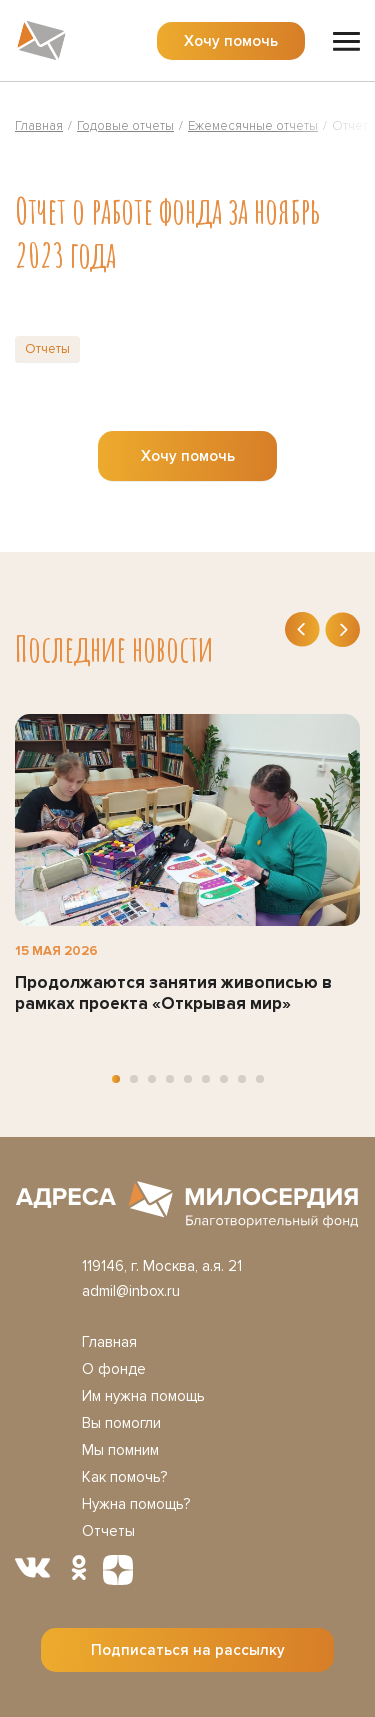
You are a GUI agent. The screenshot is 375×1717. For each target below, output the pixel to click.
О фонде (114, 1369)
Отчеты (47, 349)
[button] (116, 1079)
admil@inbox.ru (131, 1291)
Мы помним (120, 1450)
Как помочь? (124, 1477)
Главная (109, 1342)
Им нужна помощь (143, 1396)
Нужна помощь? (136, 1504)
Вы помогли (121, 1423)
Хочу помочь (231, 41)
